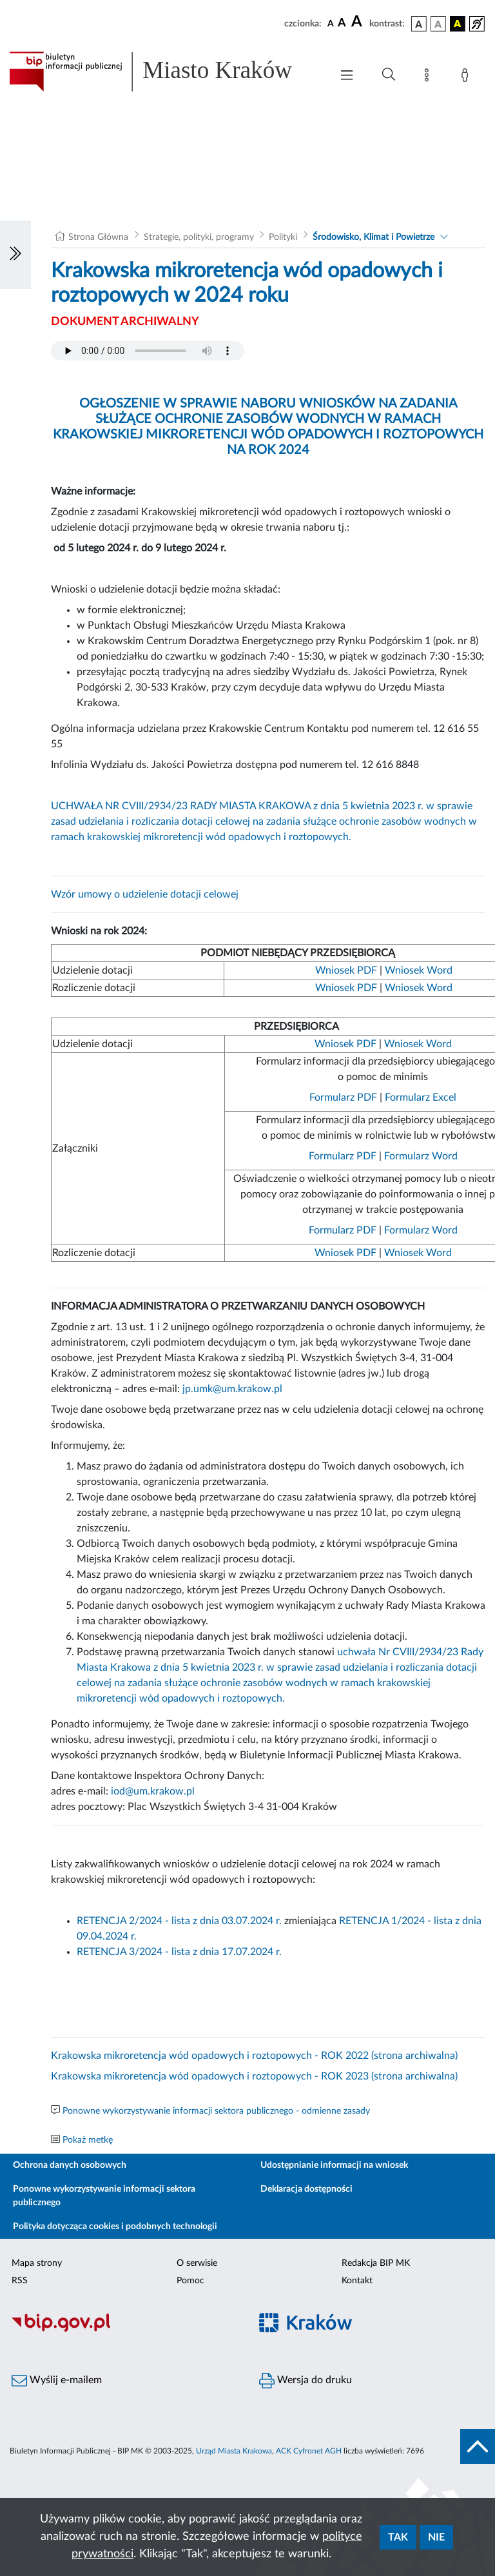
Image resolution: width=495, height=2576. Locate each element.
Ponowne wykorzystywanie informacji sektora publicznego (104, 2196)
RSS (20, 2280)
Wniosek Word (418, 970)
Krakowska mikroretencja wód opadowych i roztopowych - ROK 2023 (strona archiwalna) (254, 2076)
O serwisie (197, 2263)
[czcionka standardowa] (330, 23)
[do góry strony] (477, 2446)
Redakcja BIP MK (376, 2263)
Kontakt (357, 2280)
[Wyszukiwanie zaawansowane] (388, 74)
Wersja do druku (305, 2380)
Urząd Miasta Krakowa (234, 2451)
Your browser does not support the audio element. (147, 350)
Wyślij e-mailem (57, 2380)
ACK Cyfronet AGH (309, 2451)
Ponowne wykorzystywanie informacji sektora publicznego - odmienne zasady (216, 2111)
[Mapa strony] (429, 77)
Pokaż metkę (88, 2140)
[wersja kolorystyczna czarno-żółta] (457, 23)
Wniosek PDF (346, 970)
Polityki (283, 237)
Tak (398, 2537)
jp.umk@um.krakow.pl (232, 1389)
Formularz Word (421, 1156)
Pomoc (190, 2280)
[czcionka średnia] (341, 23)
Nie (436, 2537)
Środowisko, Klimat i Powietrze (373, 237)
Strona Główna (98, 237)
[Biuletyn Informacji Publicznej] (124, 2329)
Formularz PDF (343, 1097)
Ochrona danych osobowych (69, 2165)
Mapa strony (37, 2263)
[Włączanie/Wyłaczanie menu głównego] (346, 76)
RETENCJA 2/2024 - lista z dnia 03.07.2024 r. (179, 1921)
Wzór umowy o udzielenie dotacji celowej (144, 894)
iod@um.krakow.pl (153, 1791)
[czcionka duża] (358, 22)
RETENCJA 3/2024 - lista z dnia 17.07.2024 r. (179, 1952)
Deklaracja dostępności (306, 2189)
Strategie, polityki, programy (199, 237)
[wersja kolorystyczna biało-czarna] (438, 23)
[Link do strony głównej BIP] (164, 71)
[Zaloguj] (467, 77)
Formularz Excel (420, 1097)
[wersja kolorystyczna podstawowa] (419, 23)
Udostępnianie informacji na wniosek (334, 2165)
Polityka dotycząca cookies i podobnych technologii (115, 2226)
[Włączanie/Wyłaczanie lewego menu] (15, 255)
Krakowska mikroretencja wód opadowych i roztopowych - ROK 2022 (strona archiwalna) (254, 2055)
